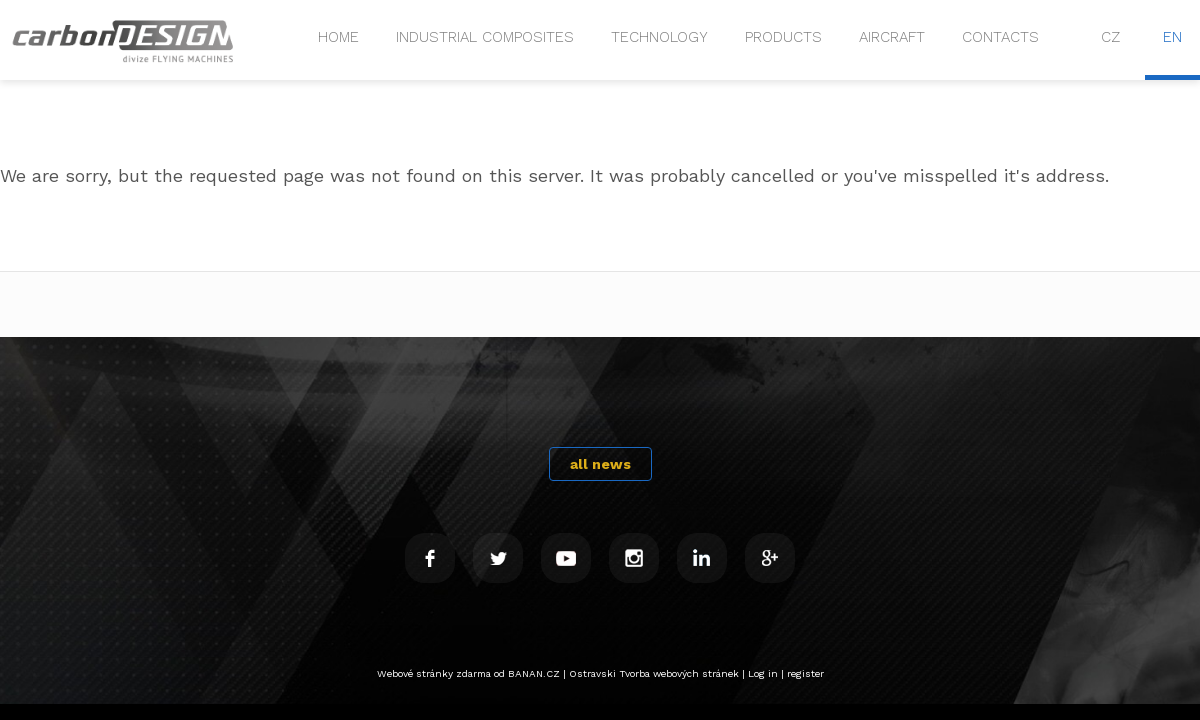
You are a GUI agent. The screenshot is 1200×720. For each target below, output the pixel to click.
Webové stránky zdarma (434, 673)
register (805, 673)
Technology (659, 37)
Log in (763, 673)
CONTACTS (1000, 37)
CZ (1110, 37)
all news (600, 464)
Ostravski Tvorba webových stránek (654, 673)
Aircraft (892, 37)
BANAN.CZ (534, 673)
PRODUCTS (783, 37)
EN (1172, 37)
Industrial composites (485, 37)
